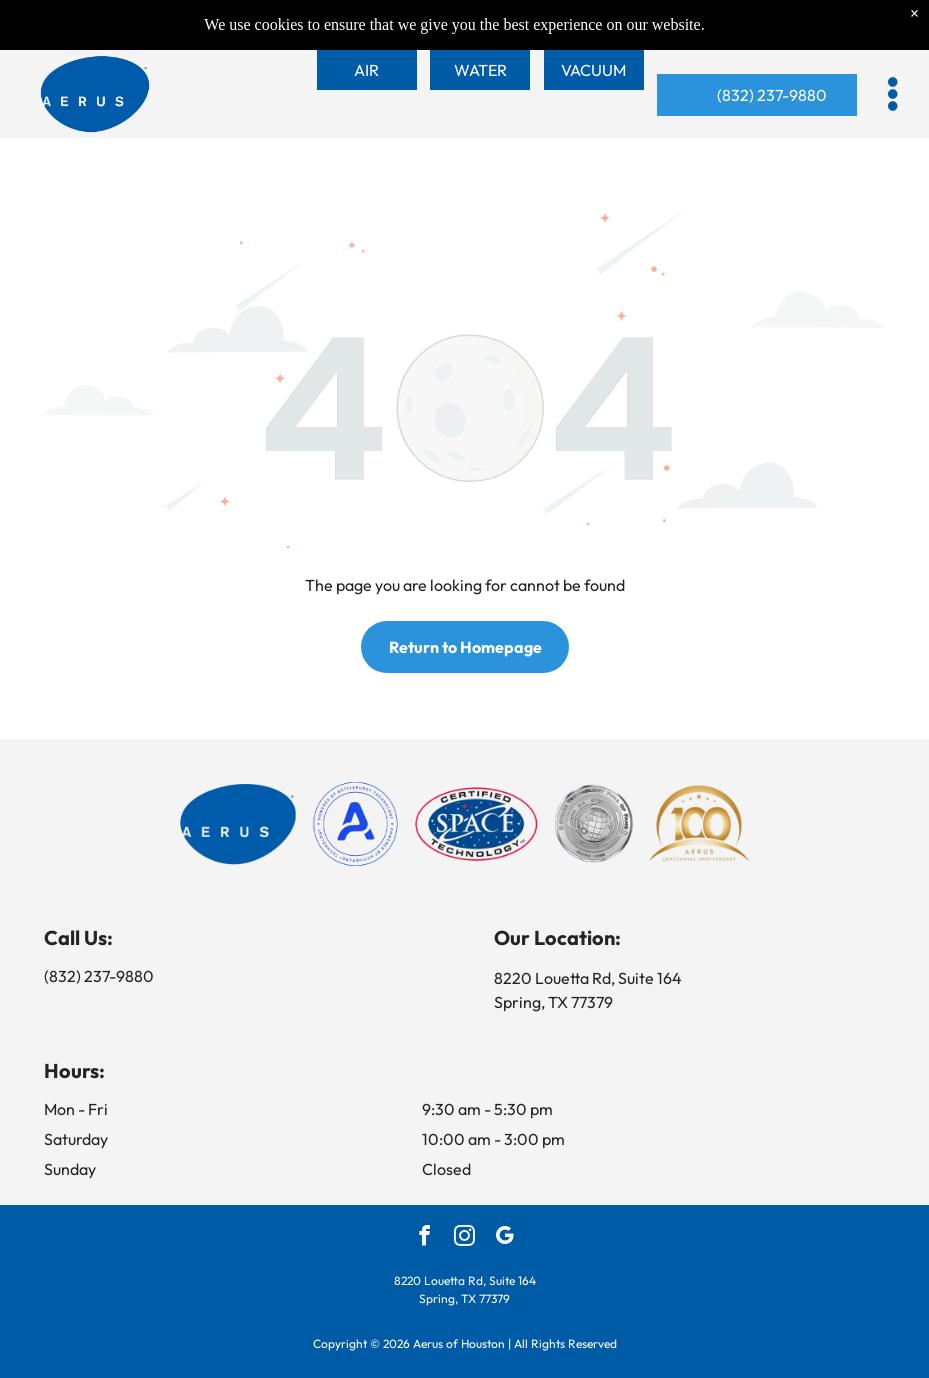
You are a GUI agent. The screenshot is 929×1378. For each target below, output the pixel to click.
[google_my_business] (504, 1238)
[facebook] (424, 1238)
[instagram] (464, 1238)
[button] (893, 94)
